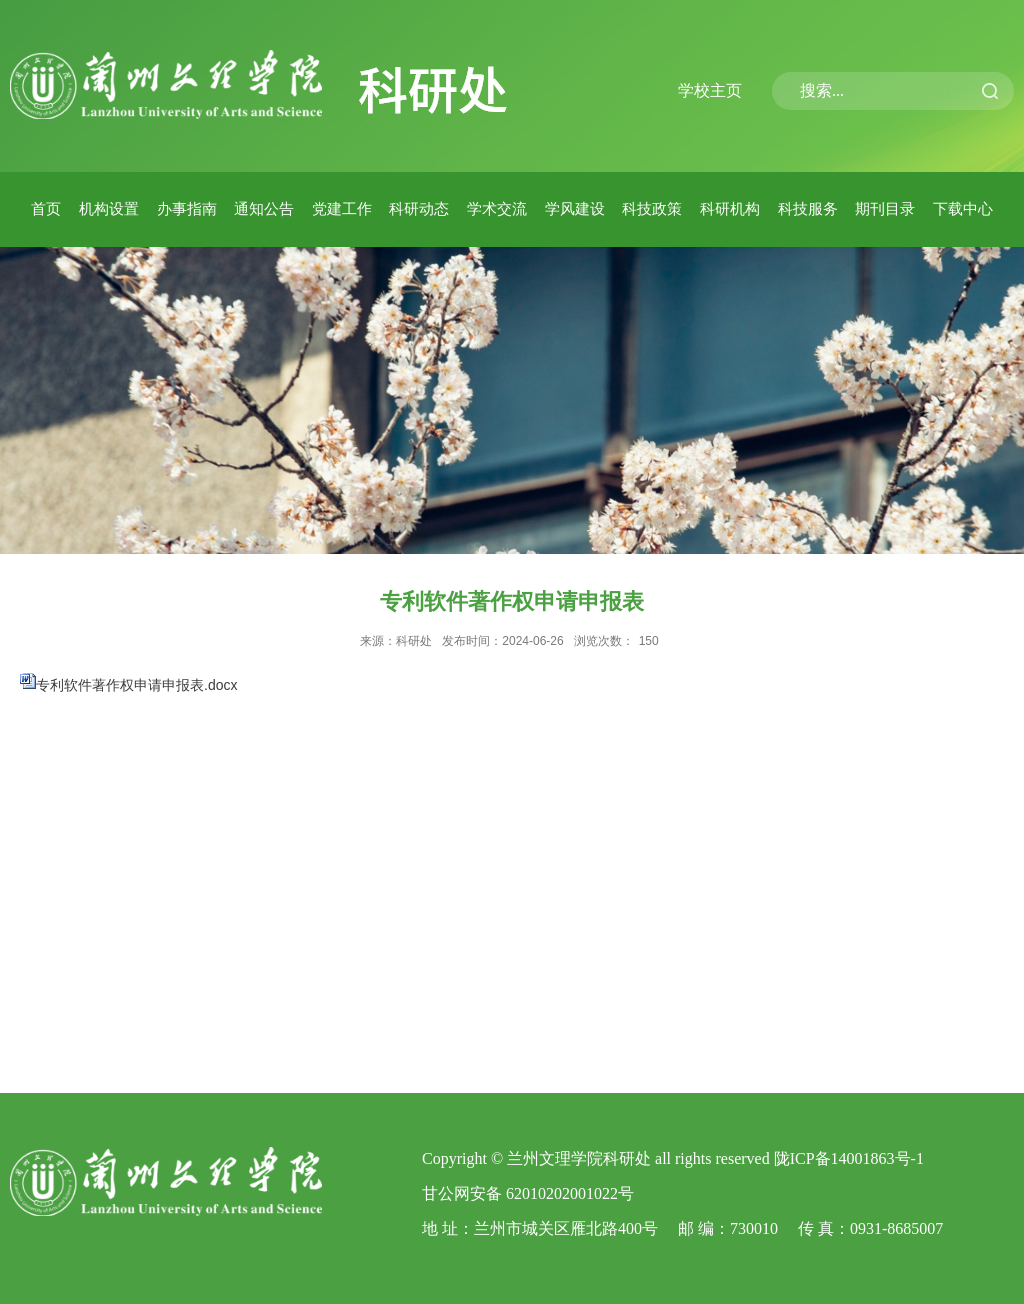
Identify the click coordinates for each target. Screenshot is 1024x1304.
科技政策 (652, 209)
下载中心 (963, 209)
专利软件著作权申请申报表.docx (136, 685)
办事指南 (187, 209)
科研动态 (419, 209)
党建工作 (342, 209)
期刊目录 (885, 209)
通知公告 (264, 209)
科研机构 (730, 209)
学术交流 (497, 209)
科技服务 (808, 209)
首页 (46, 209)
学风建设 (575, 209)
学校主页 (710, 90)
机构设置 (109, 209)
